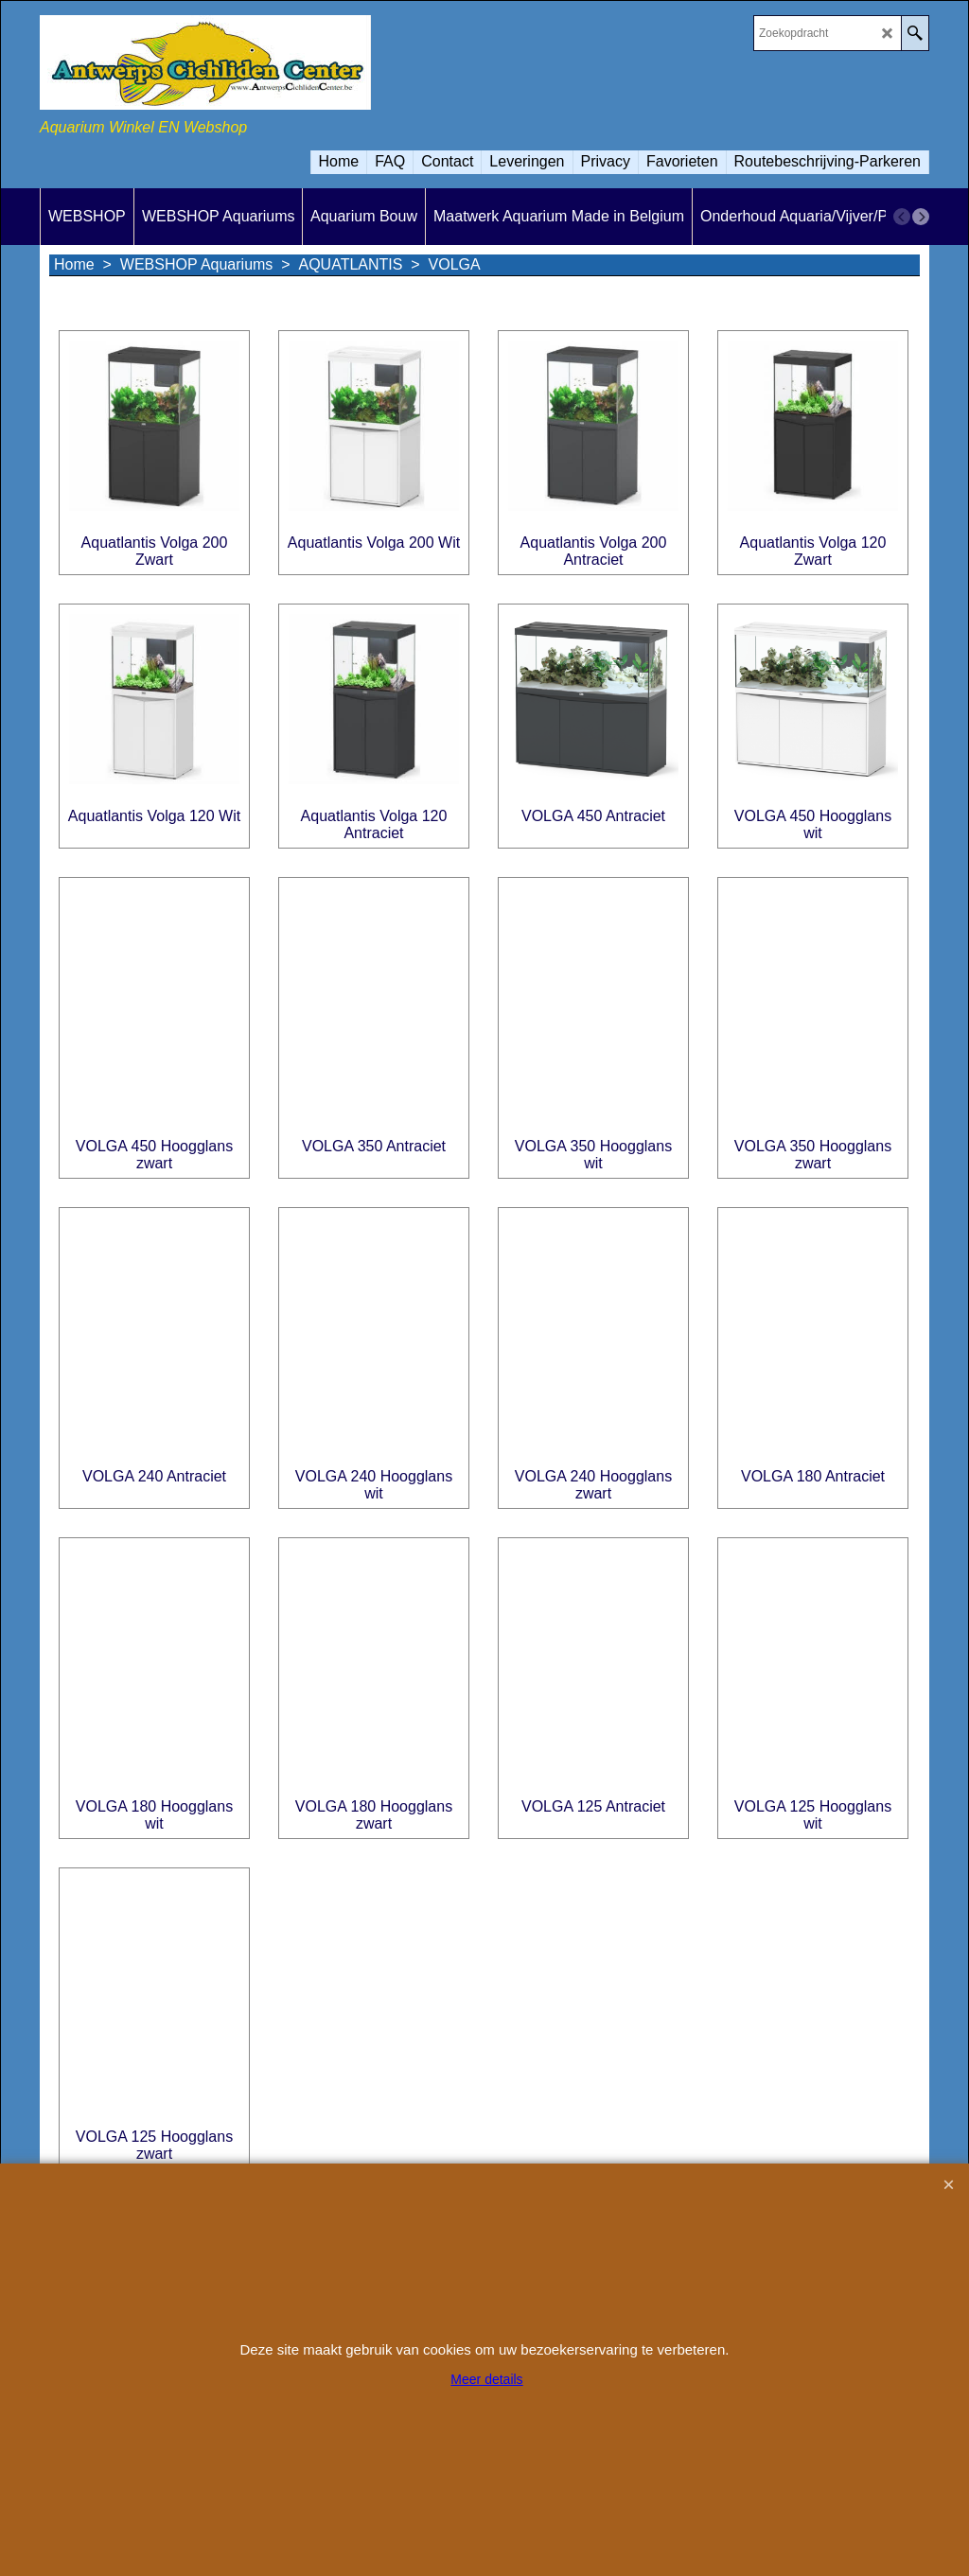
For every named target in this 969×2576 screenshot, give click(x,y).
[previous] (901, 216)
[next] (920, 216)
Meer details (486, 2379)
